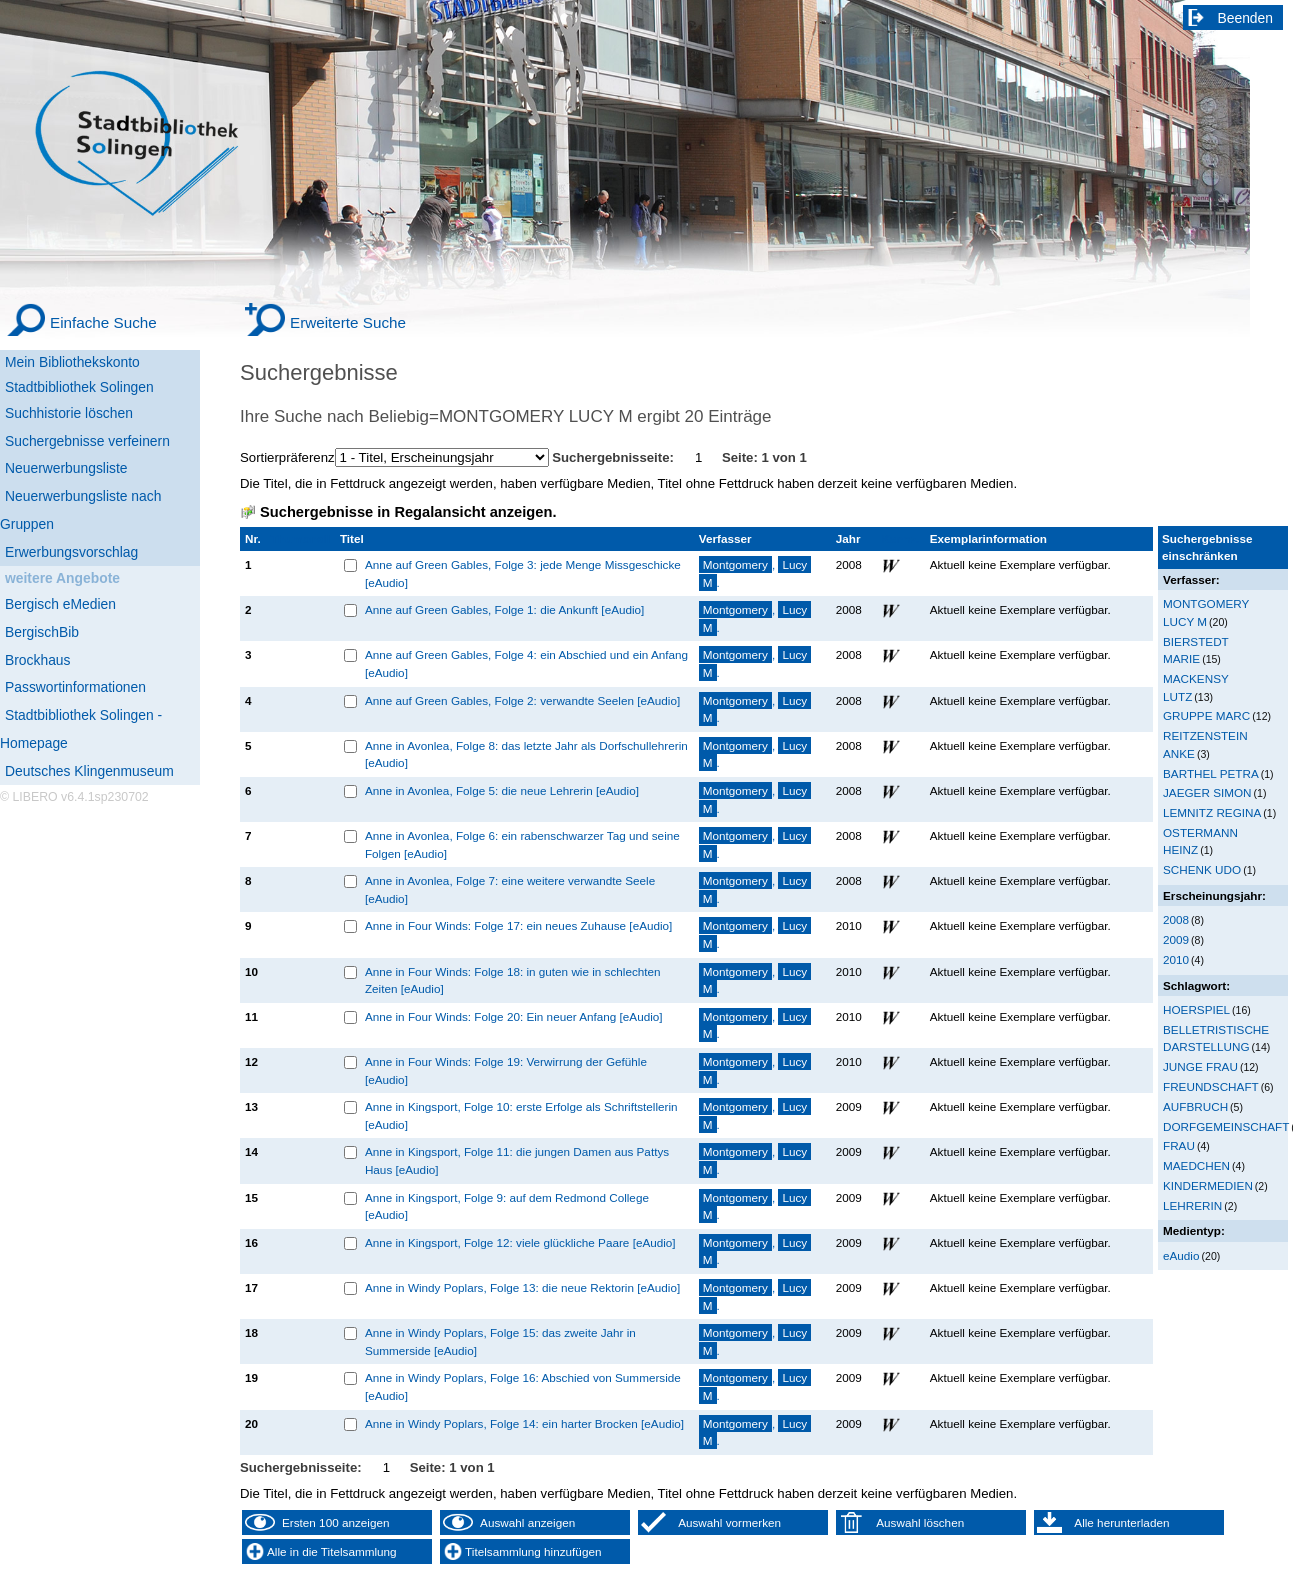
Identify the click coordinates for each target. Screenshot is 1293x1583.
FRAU (1179, 1145)
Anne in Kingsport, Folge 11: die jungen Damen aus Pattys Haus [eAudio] (517, 1160)
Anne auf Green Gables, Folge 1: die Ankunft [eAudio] (504, 609)
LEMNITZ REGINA (1212, 812)
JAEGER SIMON (1207, 792)
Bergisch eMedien (60, 604)
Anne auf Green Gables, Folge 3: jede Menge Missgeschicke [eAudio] (523, 573)
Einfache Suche (103, 322)
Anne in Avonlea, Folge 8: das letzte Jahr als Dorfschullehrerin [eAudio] (526, 754)
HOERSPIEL (1196, 1009)
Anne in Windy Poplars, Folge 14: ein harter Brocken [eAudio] (524, 1423)
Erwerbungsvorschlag (71, 552)
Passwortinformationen (75, 687)
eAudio (1181, 1255)
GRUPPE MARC (1206, 715)
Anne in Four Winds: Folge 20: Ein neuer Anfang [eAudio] (514, 1016)
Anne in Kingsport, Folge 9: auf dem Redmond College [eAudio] (507, 1206)
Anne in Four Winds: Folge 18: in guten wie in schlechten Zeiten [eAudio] (513, 980)
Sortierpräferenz (287, 457)
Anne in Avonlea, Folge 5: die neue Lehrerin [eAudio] (502, 790)
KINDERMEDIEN (1208, 1185)
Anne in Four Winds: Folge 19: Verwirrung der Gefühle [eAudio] (506, 1070)
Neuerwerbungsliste (66, 468)
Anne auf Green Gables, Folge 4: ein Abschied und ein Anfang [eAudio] (526, 663)
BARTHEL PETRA (1211, 773)
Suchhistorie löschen (69, 413)
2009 (1176, 939)
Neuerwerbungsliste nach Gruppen (80, 510)
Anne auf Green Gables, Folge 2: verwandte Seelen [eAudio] (522, 700)
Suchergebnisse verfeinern (87, 441)
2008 (1176, 919)
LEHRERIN (1192, 1205)
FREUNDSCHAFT (1211, 1086)
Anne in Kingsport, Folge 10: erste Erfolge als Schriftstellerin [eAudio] (521, 1115)
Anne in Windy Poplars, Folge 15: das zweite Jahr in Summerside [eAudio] (500, 1341)
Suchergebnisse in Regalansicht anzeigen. (408, 512)
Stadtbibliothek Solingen (79, 387)
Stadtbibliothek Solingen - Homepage (81, 729)
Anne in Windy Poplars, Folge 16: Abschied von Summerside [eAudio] (523, 1386)
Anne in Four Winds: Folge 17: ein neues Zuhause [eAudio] (518, 925)
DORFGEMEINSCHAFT (1226, 1126)
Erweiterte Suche (348, 322)
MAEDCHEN (1196, 1165)
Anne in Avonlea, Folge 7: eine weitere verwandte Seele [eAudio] (510, 889)
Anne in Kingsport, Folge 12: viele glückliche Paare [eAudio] (520, 1242)
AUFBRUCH (1195, 1106)
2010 (1176, 959)
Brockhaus (37, 660)
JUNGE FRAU (1200, 1066)
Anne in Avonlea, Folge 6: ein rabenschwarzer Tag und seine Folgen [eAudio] (522, 844)
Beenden (1246, 18)
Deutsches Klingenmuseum (89, 771)
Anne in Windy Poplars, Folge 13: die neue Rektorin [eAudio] (522, 1287)
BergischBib (42, 632)
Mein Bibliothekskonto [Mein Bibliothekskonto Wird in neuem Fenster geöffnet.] (72, 362)
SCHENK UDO (1202, 869)
